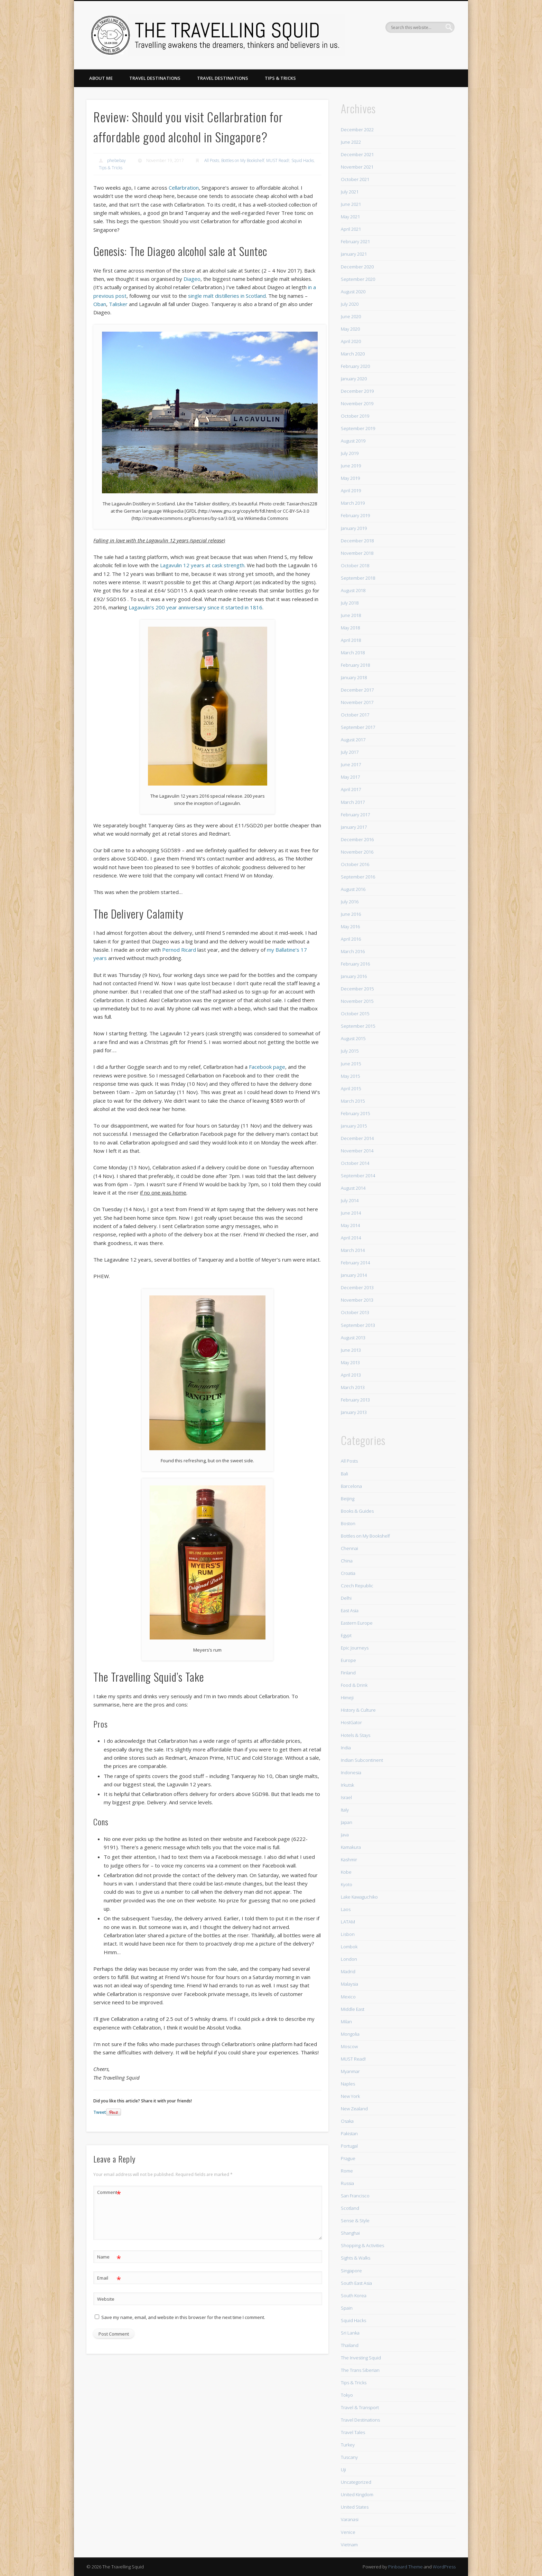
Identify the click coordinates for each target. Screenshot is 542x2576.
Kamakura (351, 1847)
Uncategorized (356, 2482)
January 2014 (354, 1275)
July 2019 (349, 453)
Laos (346, 1909)
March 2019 (353, 503)
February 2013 (355, 1400)
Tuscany (349, 2457)
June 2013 (351, 1350)
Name (109, 2257)
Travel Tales (353, 2432)
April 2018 (351, 640)
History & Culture (358, 1710)
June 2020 (351, 316)
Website (105, 2299)
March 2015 (353, 1101)
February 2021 (355, 241)
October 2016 (355, 864)
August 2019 (353, 441)
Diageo (192, 278)
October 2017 (355, 715)
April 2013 (351, 1375)
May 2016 (350, 926)
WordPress (444, 2567)
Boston (348, 1523)
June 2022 (351, 142)
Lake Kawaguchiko (359, 1897)
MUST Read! (277, 160)
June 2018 (351, 615)
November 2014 (357, 1151)
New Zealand (354, 2109)
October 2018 (355, 565)
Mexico (348, 1997)
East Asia (349, 1610)
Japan (346, 1822)
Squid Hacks (302, 160)
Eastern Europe (357, 1623)
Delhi (346, 1598)
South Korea (353, 2295)
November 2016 (357, 852)
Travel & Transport (360, 2407)
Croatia (348, 1573)
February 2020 (355, 366)
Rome (347, 2171)
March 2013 (353, 1387)
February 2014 (355, 1263)
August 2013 (353, 1337)
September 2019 (358, 428)
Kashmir (349, 1859)
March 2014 (353, 1250)
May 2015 (350, 1076)
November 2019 (357, 403)
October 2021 (355, 179)
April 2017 (351, 789)
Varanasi (349, 2519)
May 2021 (350, 216)
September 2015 (358, 1026)
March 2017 (353, 802)
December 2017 (357, 690)
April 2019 (351, 490)
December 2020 (357, 267)
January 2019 (354, 528)
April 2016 (351, 939)
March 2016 (353, 951)
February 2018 (355, 665)
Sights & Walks (355, 2258)
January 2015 (354, 1126)
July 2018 (349, 603)
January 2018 (354, 677)
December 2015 (357, 989)
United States (354, 2507)
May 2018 (350, 628)
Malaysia (349, 1984)
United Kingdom (357, 2494)
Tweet (99, 2112)
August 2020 (353, 291)
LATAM (348, 1922)
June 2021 (351, 204)
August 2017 (353, 739)
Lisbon (348, 1934)
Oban (99, 304)
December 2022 (357, 129)
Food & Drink (354, 1685)
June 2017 (351, 764)
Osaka (347, 2121)
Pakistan (349, 2133)
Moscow (349, 2046)
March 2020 (353, 354)
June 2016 (351, 914)
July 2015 (349, 1051)
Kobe (346, 1872)
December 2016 (357, 839)
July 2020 (349, 304)
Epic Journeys (354, 1648)
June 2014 (351, 1213)
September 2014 (358, 1175)
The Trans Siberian (360, 2370)
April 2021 (351, 229)
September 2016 (358, 877)
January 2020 (354, 379)
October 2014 (355, 1163)
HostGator (351, 1722)
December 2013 (357, 1287)
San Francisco (355, 2196)
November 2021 (357, 167)
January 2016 (354, 976)
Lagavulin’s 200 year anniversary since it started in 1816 (195, 607)
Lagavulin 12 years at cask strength (202, 565)
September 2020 (358, 279)
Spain (347, 2308)
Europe (348, 1660)
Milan (346, 2021)
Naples (348, 2084)
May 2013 (350, 1362)
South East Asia (356, 2283)
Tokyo (347, 2395)
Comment (109, 2192)
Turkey (348, 2445)
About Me (101, 78)
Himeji (347, 1697)
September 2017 (358, 727)
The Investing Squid (361, 2358)
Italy (345, 1810)
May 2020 (350, 329)
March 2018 (353, 652)
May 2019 (350, 478)
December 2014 (357, 1138)
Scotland (350, 2208)
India (346, 1748)
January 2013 (354, 1412)
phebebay (116, 160)
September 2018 (358, 578)
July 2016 (349, 902)
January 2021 (354, 254)
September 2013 (358, 1325)
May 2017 (350, 777)
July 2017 (349, 752)
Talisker (118, 304)
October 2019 (355, 416)
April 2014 (351, 1238)
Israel (346, 1797)
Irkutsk (347, 1785)
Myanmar (350, 2071)
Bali (344, 1474)
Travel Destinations (154, 78)
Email (109, 2278)
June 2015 (351, 1064)
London (349, 1959)
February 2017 (355, 814)
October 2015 (355, 1013)
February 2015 (355, 1113)
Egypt (346, 1635)
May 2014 (350, 1225)
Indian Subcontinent (362, 1760)
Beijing (347, 1498)
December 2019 (357, 391)
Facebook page (267, 1066)
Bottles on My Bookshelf (242, 160)
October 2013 (355, 1312)
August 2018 (353, 590)
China (347, 1561)
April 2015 (351, 1088)
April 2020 (351, 341)
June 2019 (351, 466)
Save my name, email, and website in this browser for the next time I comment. (183, 2317)
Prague (348, 2158)
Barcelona (351, 1486)
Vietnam (349, 2544)
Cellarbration (184, 187)
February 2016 (355, 964)
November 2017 (357, 702)
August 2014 (353, 1188)
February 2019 (355, 515)
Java (345, 1835)
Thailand (349, 2345)
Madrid (348, 1971)
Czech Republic (357, 1585)
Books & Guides (357, 1511)
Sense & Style (355, 2220)
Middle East (352, 2009)
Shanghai (350, 2233)
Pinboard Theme (405, 2567)
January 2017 (354, 827)
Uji (343, 2469)
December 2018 (357, 541)
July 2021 (349, 192)
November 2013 (357, 1300)
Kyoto (346, 1884)
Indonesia (351, 1772)
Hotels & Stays (355, 1735)
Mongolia (350, 2034)
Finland (348, 1673)
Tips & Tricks (280, 78)
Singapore (351, 2271)
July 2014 (349, 1200)
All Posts (211, 160)
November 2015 (357, 1001)
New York (350, 2096)
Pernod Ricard (179, 949)
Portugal (349, 2146)
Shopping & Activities (362, 2245)
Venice (348, 2532)
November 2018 (357, 553)
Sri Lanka (350, 2333)
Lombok (349, 1946)
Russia (347, 2183)
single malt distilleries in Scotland (227, 295)
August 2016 (353, 889)
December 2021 (357, 154)
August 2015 (353, 1038)
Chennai (349, 1548)
